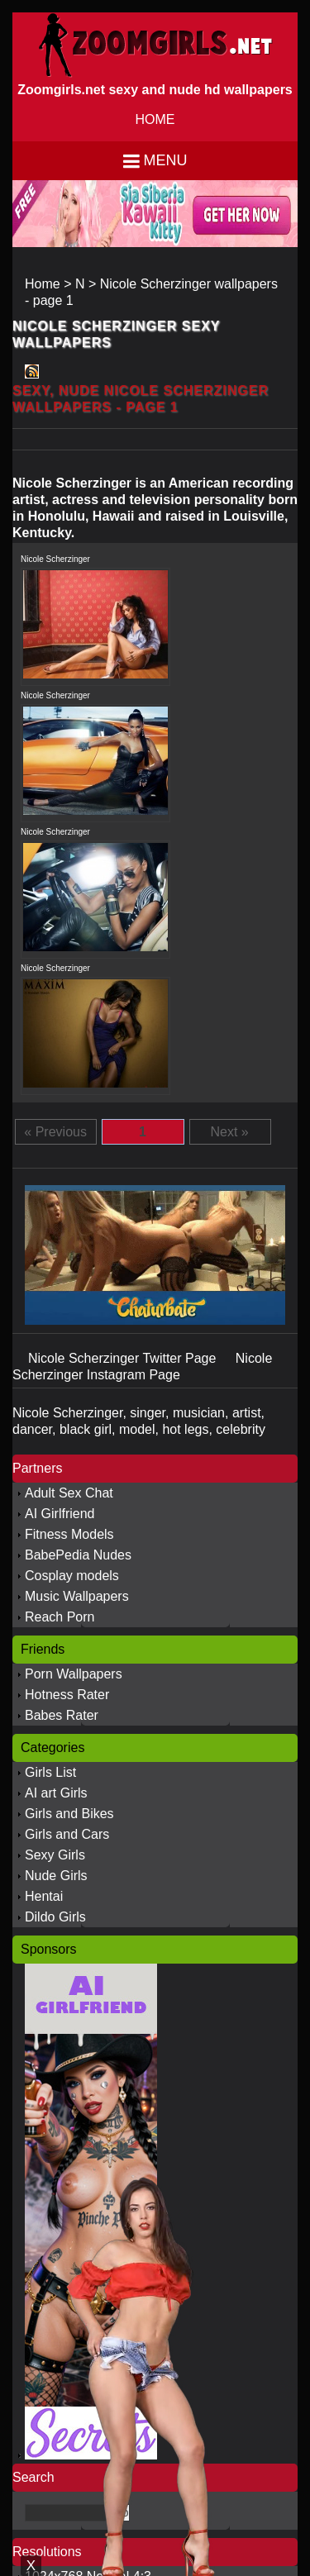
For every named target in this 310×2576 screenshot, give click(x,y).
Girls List (50, 1772)
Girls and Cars (67, 1834)
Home (42, 284)
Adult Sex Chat (69, 1493)
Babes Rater (61, 1715)
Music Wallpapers (77, 1596)
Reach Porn (60, 1617)
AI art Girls (56, 1793)
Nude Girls (56, 1876)
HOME (155, 119)
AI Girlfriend (59, 1514)
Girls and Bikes (69, 1814)
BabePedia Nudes (78, 1555)
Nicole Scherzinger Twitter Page (124, 1358)
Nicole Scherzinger (55, 559)
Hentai (44, 1896)
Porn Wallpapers (73, 1674)
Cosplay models (72, 1576)
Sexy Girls (55, 1855)
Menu (166, 160)
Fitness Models (69, 1534)
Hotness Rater (67, 1695)
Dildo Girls (55, 1917)
